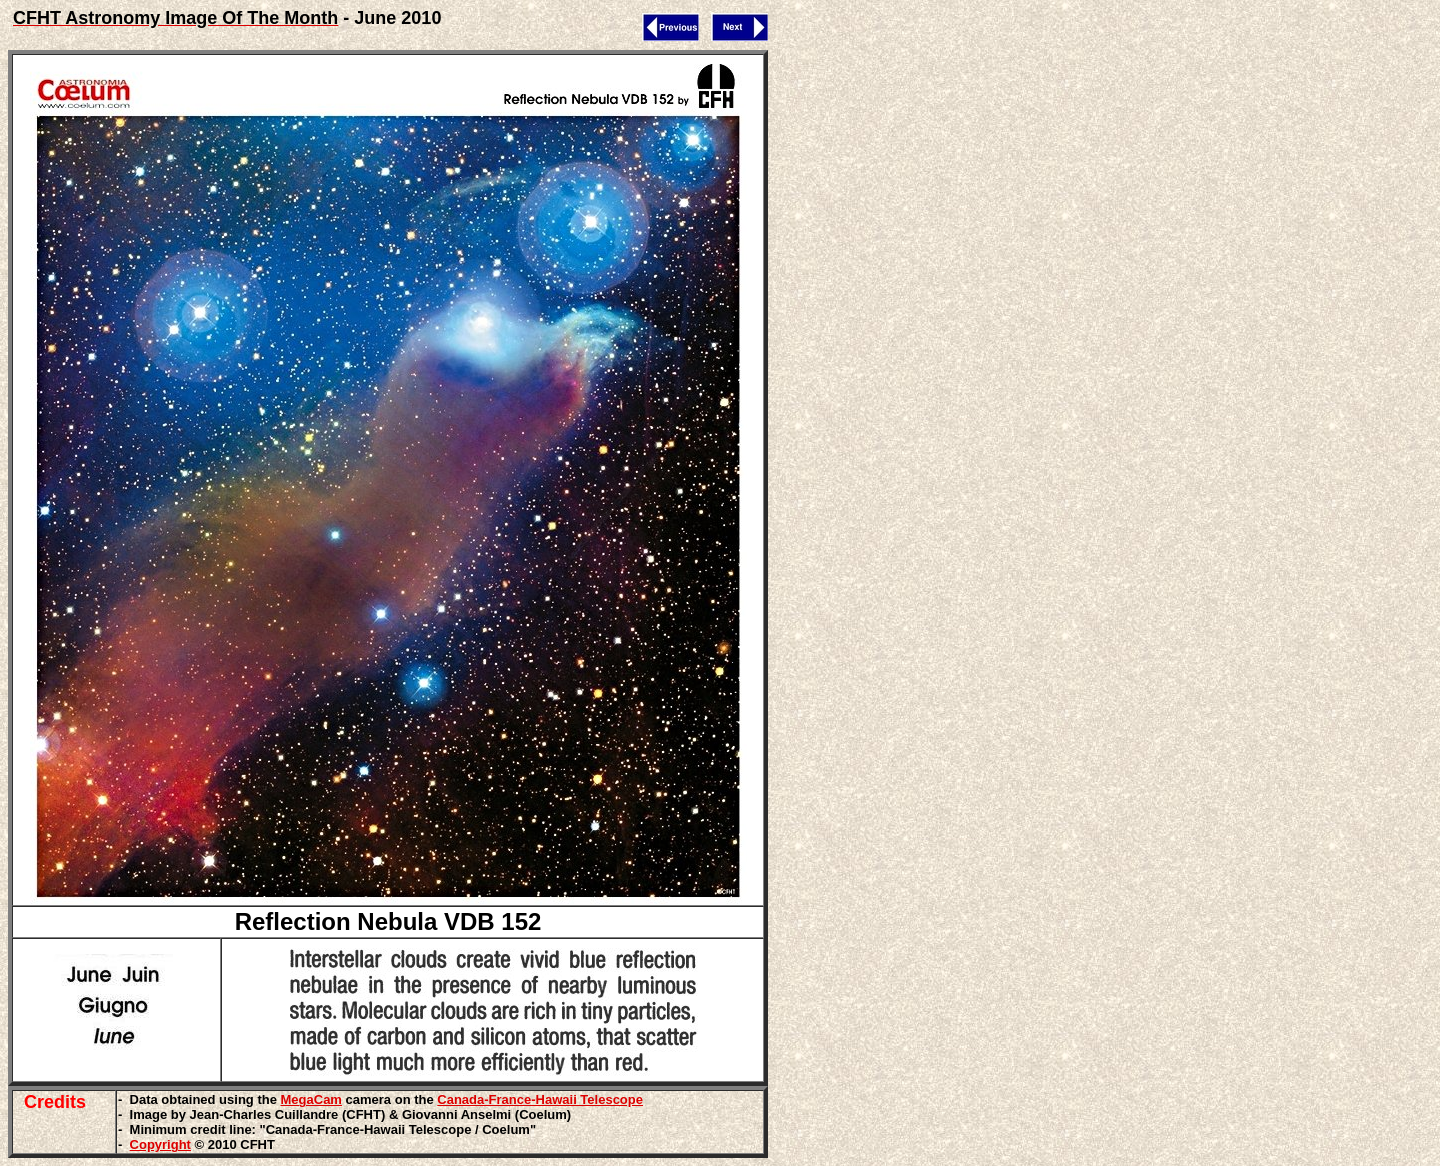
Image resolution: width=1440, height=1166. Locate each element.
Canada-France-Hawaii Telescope (540, 1099)
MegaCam (311, 1099)
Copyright (160, 1144)
